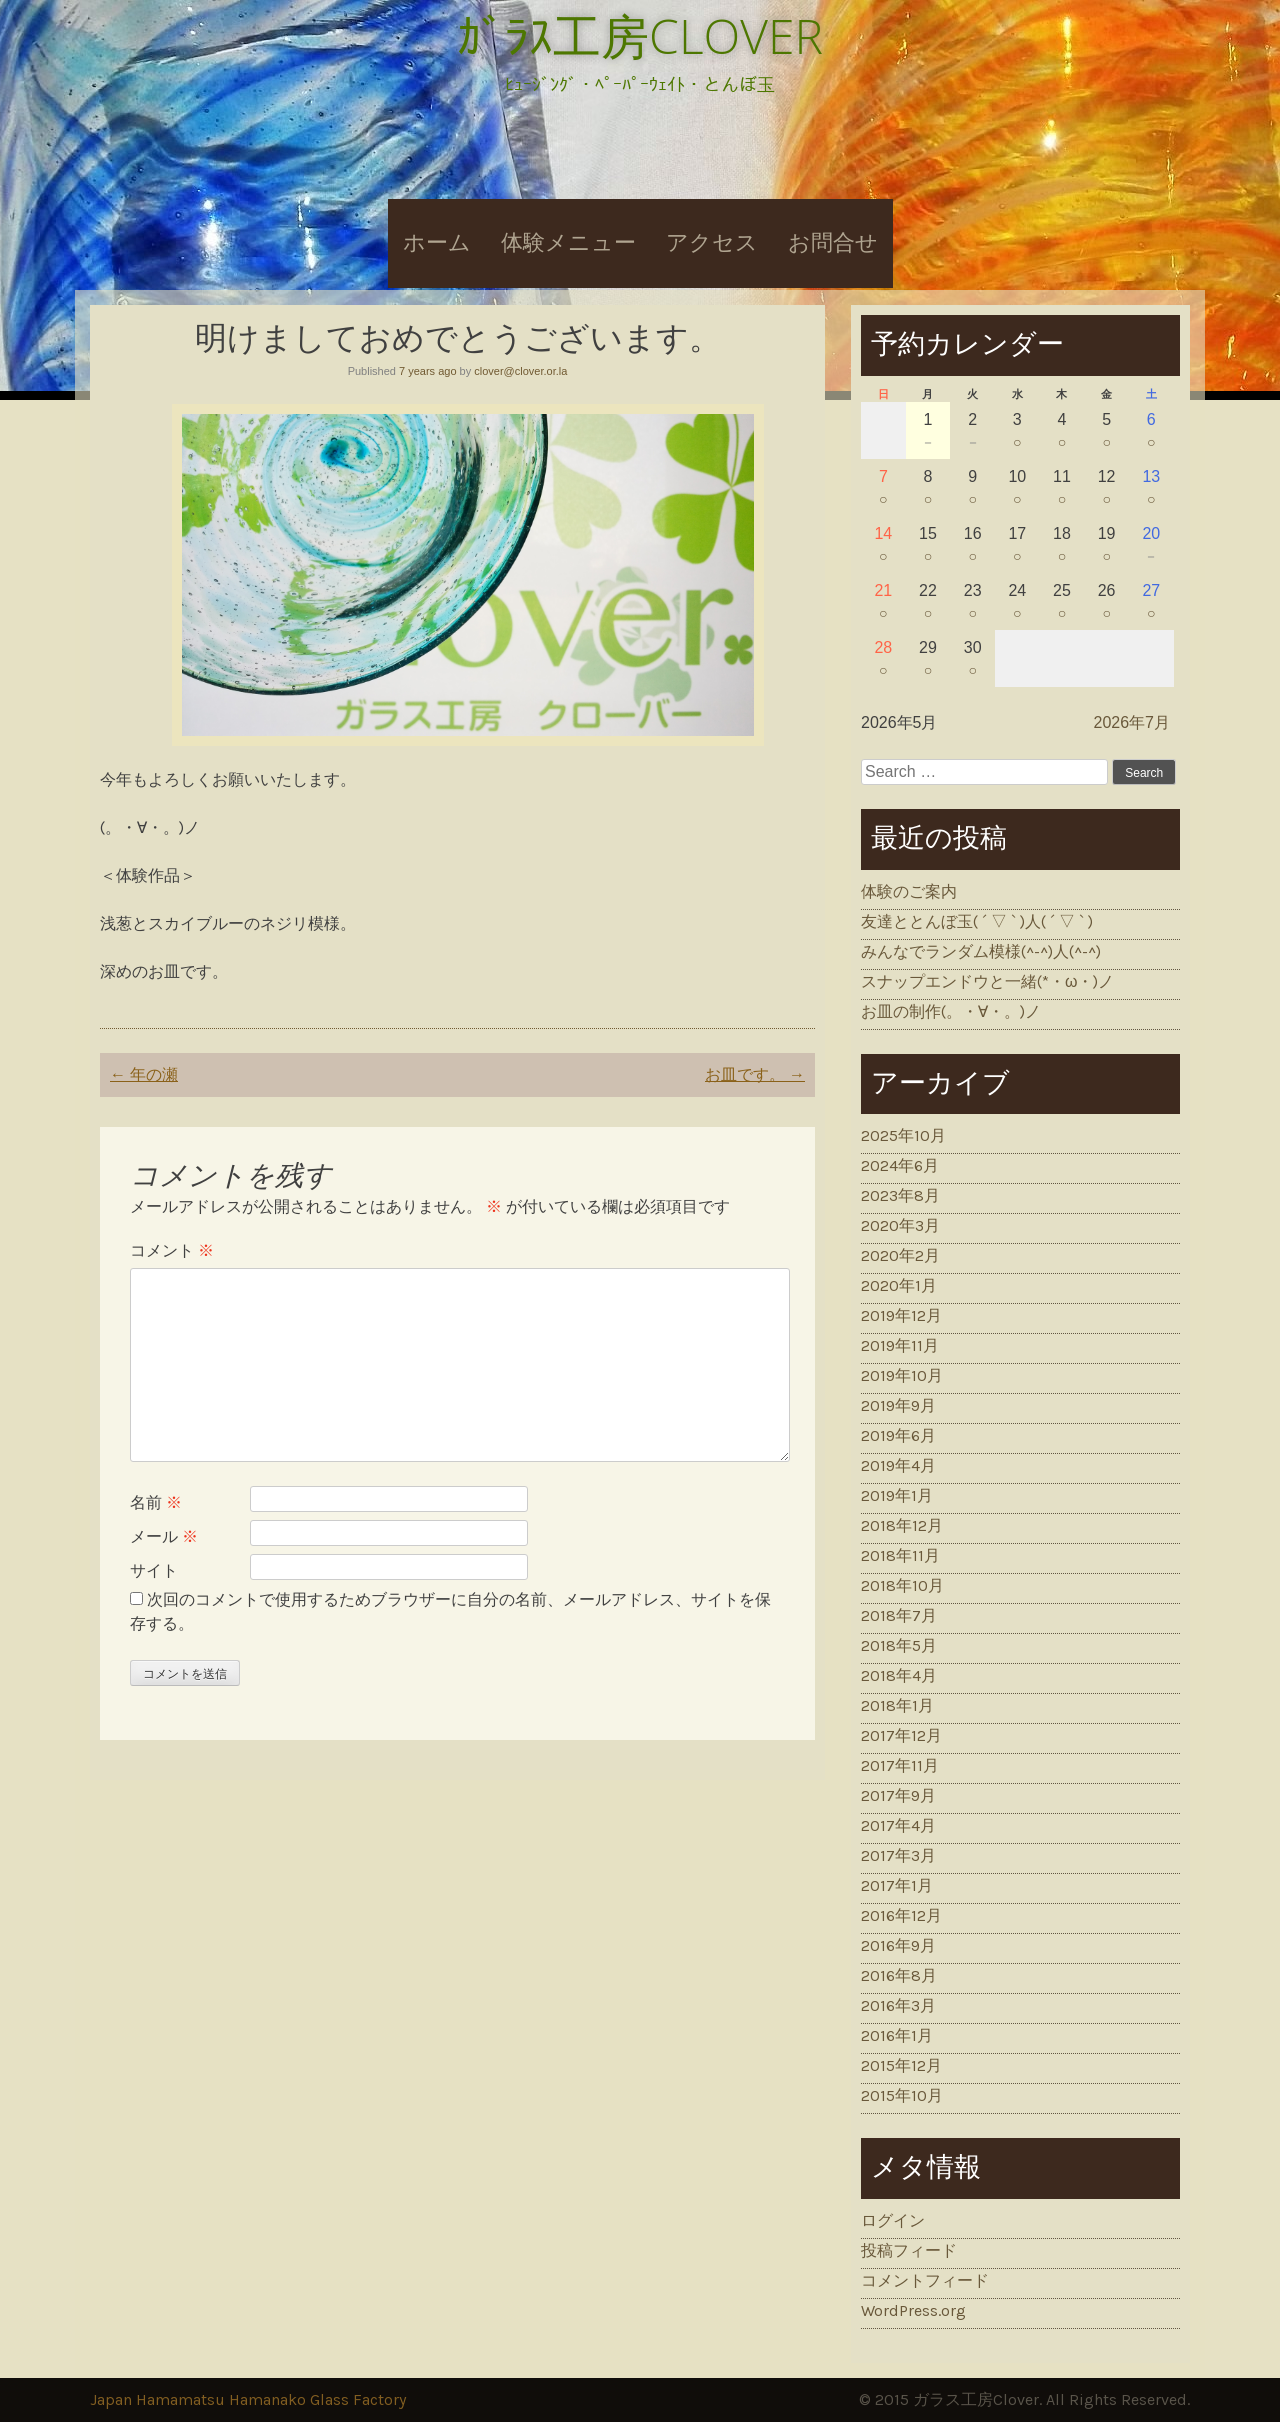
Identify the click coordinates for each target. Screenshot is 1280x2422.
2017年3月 (898, 1855)
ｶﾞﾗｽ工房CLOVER (640, 35)
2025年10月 (903, 1135)
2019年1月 (897, 1495)
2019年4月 (898, 1465)
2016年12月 (901, 1915)
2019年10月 (902, 1375)
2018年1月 (897, 1705)
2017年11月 (900, 1765)
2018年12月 (902, 1525)
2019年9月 (898, 1405)
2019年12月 (901, 1315)
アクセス (712, 243)
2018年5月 (899, 1645)
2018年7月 (899, 1615)
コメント (172, 1250)
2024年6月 (900, 1165)
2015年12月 (901, 2065)
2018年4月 (899, 1675)
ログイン (893, 2220)
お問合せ (833, 243)
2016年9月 (898, 1945)
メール (164, 1536)
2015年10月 (902, 2095)
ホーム (437, 243)
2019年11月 (900, 1345)
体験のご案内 (909, 891)
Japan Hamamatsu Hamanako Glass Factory (248, 2399)
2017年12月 (901, 1735)
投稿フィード (909, 2250)
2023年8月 (900, 1195)
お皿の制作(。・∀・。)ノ (951, 1011)
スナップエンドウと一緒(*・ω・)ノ (988, 981)
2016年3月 (898, 2005)
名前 (156, 1502)
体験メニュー (568, 243)
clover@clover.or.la (520, 371)
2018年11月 (900, 1555)
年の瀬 (144, 1074)
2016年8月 (899, 1975)
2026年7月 (1132, 722)
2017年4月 (898, 1825)
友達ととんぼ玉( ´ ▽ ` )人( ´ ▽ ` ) (977, 921)
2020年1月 (899, 1285)
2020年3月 (900, 1225)
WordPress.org (913, 2310)
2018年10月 (902, 1585)
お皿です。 (755, 1074)
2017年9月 (898, 1795)
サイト (154, 1570)
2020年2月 (900, 1255)
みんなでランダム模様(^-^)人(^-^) (981, 951)
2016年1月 (897, 2035)
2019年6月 (898, 1435)
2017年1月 (897, 1885)
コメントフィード (925, 2280)
